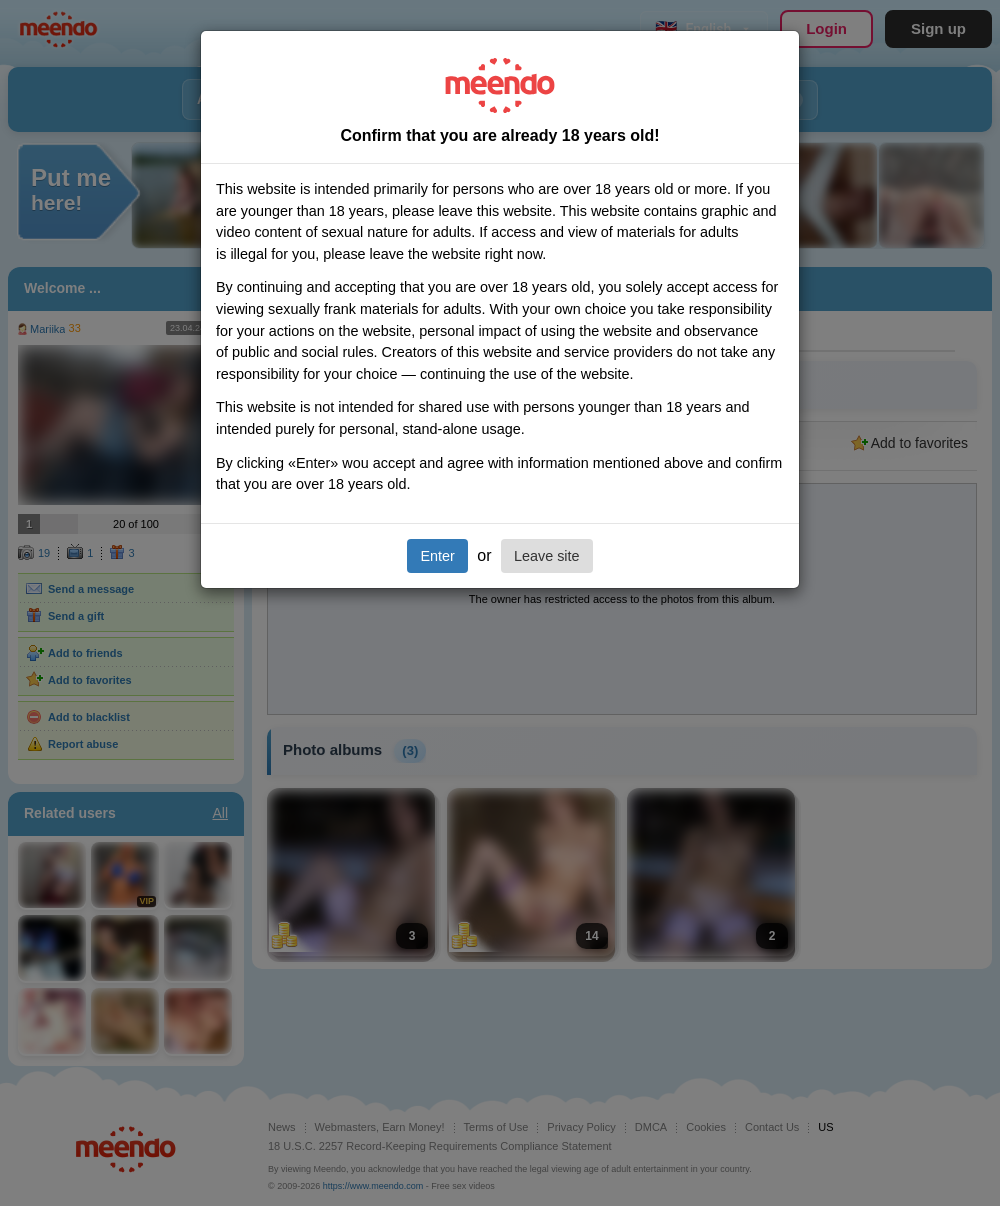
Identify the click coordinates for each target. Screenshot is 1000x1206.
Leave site (547, 556)
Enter (437, 556)
